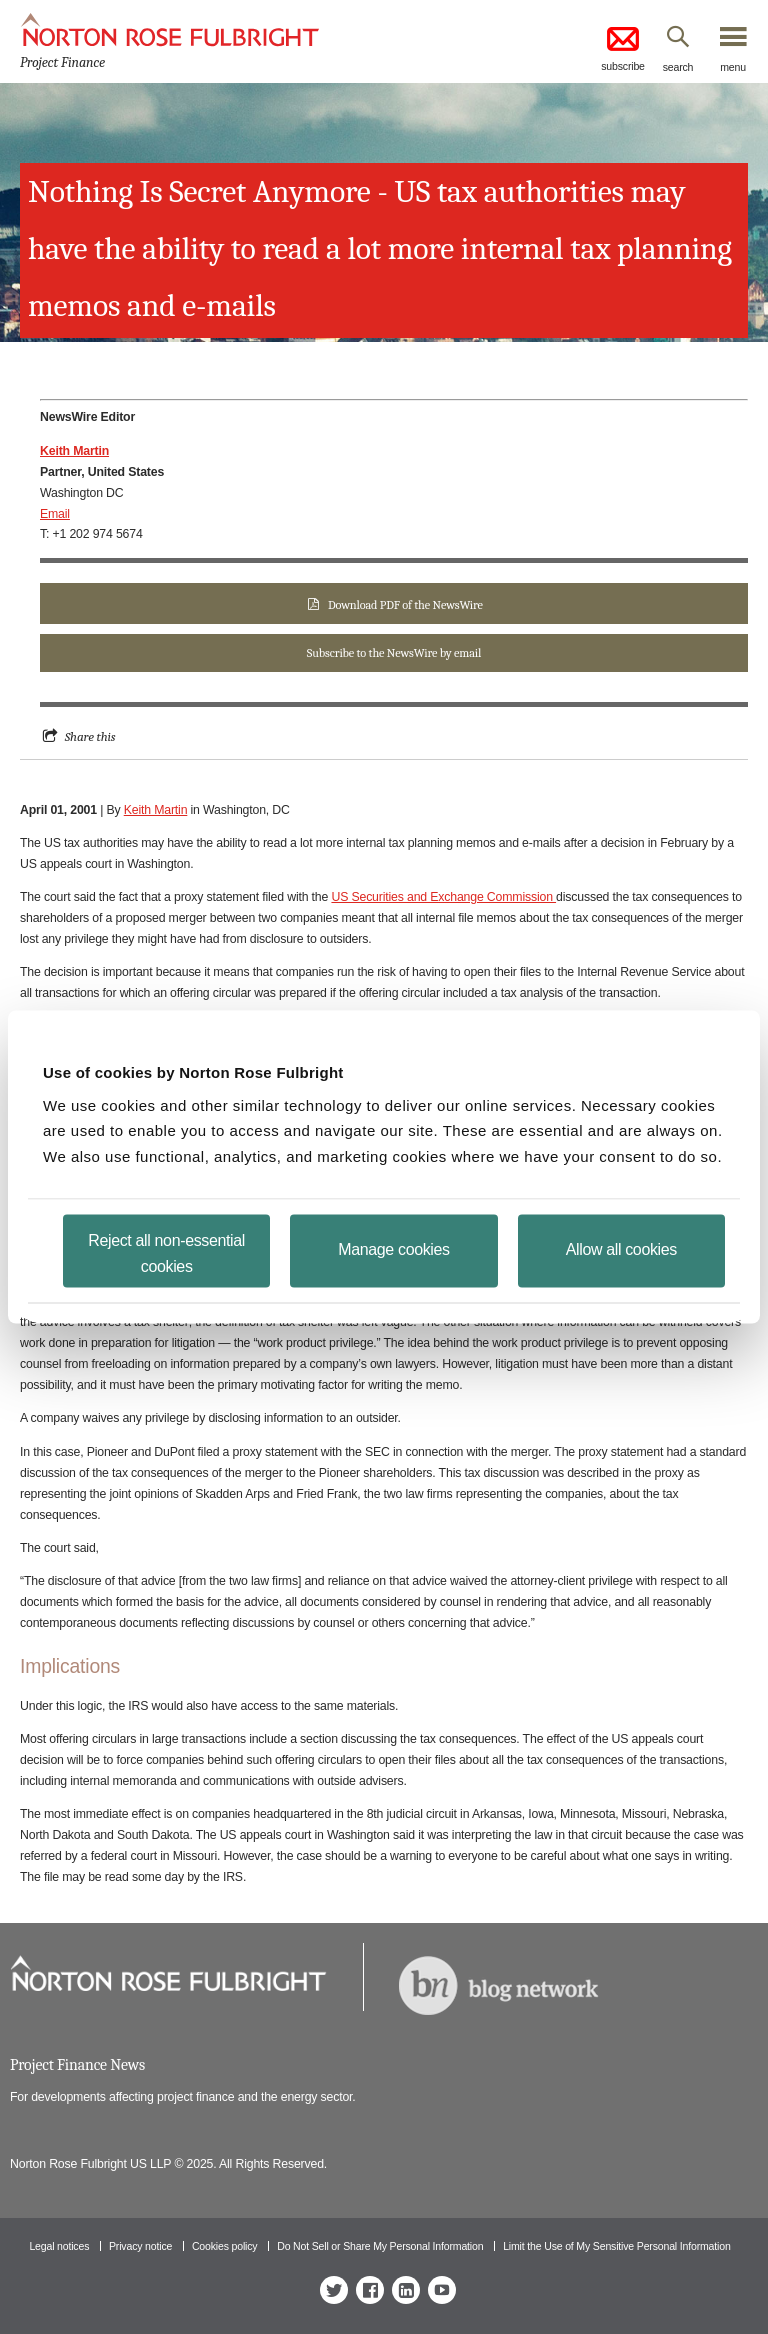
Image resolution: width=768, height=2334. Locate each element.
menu (733, 67)
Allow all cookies (621, 1249)
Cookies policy (225, 2246)
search (678, 67)
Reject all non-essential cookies (166, 1253)
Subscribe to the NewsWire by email (394, 653)
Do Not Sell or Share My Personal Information (380, 2246)
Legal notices (59, 2246)
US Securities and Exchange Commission (443, 897)
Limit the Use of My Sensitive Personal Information (616, 2246)
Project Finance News (77, 2065)
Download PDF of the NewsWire (405, 605)
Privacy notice (140, 2246)
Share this (90, 736)
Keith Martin (156, 810)
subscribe (623, 47)
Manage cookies (393, 1249)
